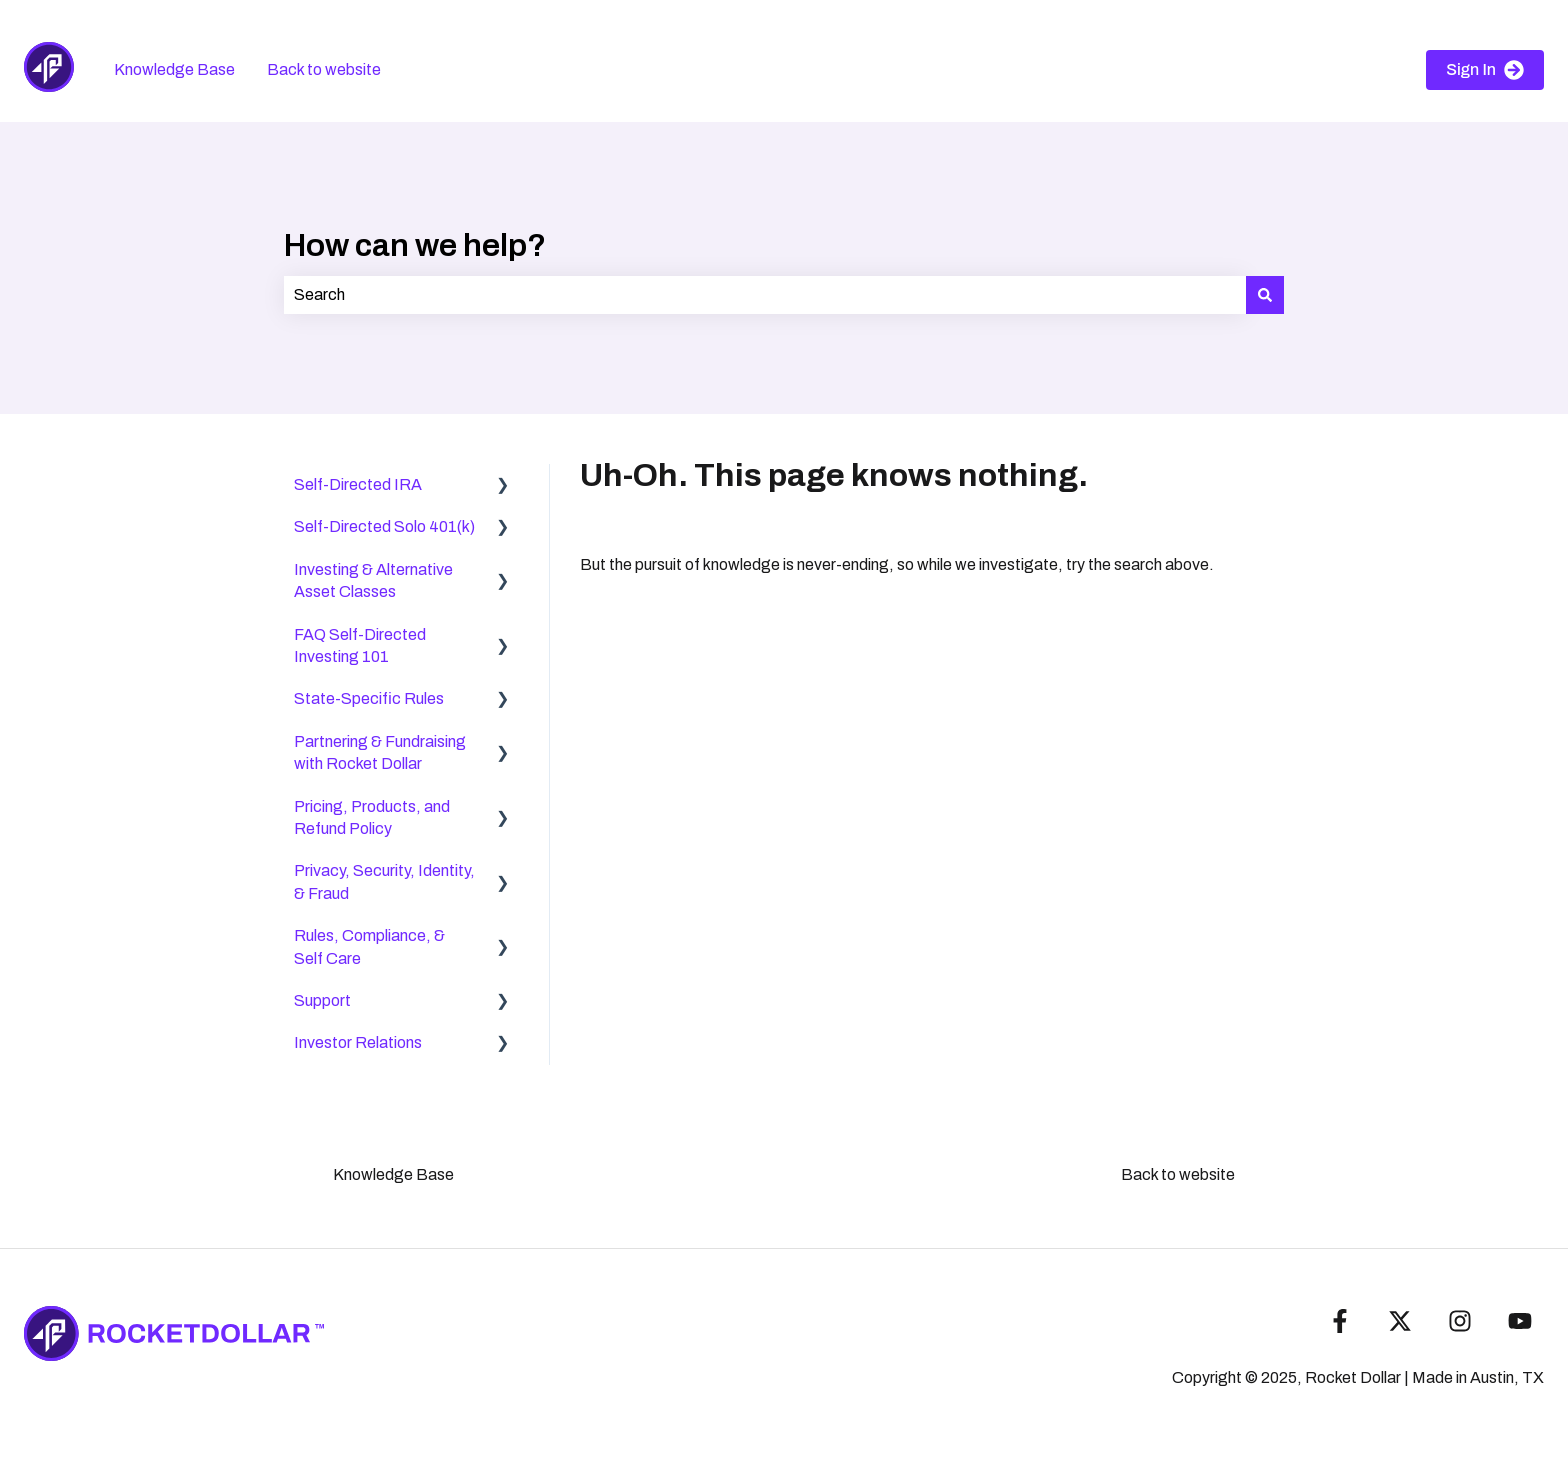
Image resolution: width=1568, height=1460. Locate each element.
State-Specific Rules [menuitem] (369, 698)
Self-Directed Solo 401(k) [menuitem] (384, 526)
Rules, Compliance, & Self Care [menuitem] (369, 946)
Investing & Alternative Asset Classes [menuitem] (373, 580)
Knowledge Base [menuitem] (393, 1174)
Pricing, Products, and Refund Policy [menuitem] (372, 817)
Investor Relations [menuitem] (358, 1042)
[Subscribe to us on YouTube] (1520, 1321)
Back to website (324, 69)
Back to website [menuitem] (1178, 1174)
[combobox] (765, 295)
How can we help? (415, 245)
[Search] (1265, 295)
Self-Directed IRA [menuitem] (358, 484)
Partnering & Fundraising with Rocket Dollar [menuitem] (380, 752)
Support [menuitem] (322, 1000)
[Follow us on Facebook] (1340, 1321)
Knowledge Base (174, 69)
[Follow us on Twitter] (1400, 1321)
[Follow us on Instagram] (1460, 1321)
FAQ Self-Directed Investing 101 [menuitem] (360, 645)
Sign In (1485, 70)
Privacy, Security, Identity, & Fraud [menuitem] (384, 881)
